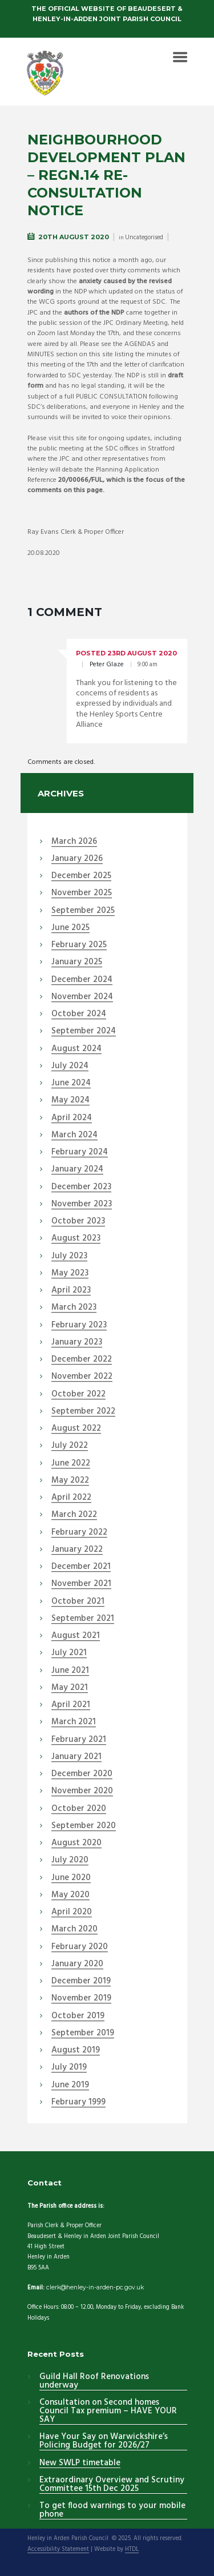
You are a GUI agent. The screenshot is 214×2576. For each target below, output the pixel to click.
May (70, 1100)
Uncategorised (144, 237)
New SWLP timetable (79, 2463)
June (70, 928)
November (81, 893)
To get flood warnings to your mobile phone (112, 2510)
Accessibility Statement (58, 2550)
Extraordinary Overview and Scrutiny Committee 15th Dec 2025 (111, 2485)
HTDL (132, 2550)
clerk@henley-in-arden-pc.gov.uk (95, 2287)
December (81, 876)
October (78, 1014)
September (83, 911)
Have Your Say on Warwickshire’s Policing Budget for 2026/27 (103, 2441)
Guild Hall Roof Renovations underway (94, 2381)
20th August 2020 (73, 237)
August (76, 1049)
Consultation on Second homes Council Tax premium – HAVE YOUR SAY (108, 2411)
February (79, 945)
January (77, 859)
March (74, 842)
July (69, 1066)
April (71, 1118)
